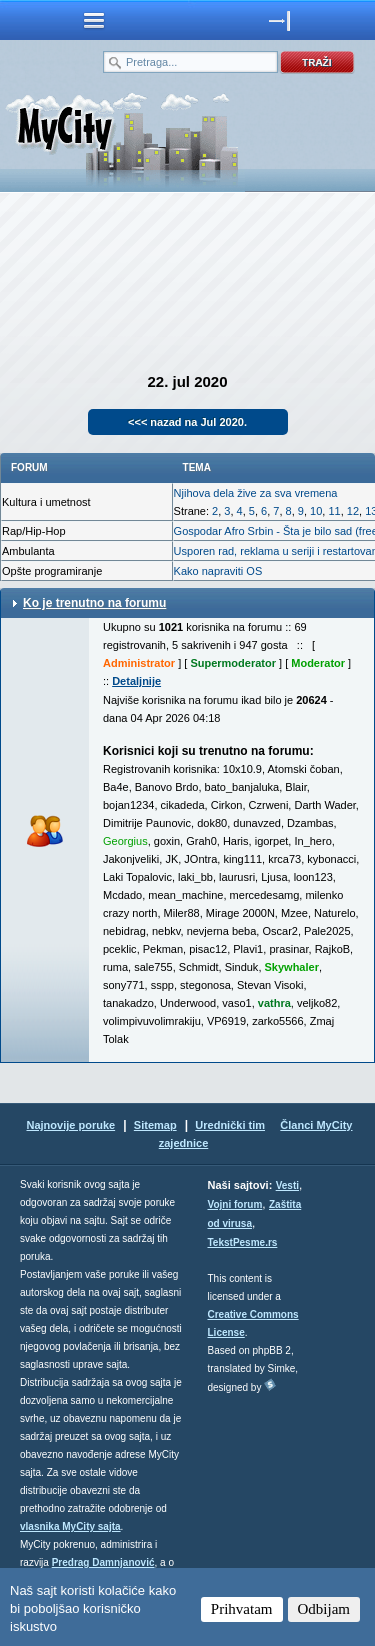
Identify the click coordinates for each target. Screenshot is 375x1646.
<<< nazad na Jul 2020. (187, 422)
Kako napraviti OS (218, 571)
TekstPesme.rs (243, 1242)
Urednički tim (230, 1125)
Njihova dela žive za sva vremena (256, 493)
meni (94, 20)
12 (353, 511)
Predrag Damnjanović (103, 1562)
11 (334, 511)
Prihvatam (242, 1609)
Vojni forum (235, 1204)
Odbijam (324, 1609)
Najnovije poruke (70, 1125)
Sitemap (155, 1125)
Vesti (287, 1185)
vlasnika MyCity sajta (70, 1526)
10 (316, 511)
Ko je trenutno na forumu (94, 603)
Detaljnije (136, 681)
